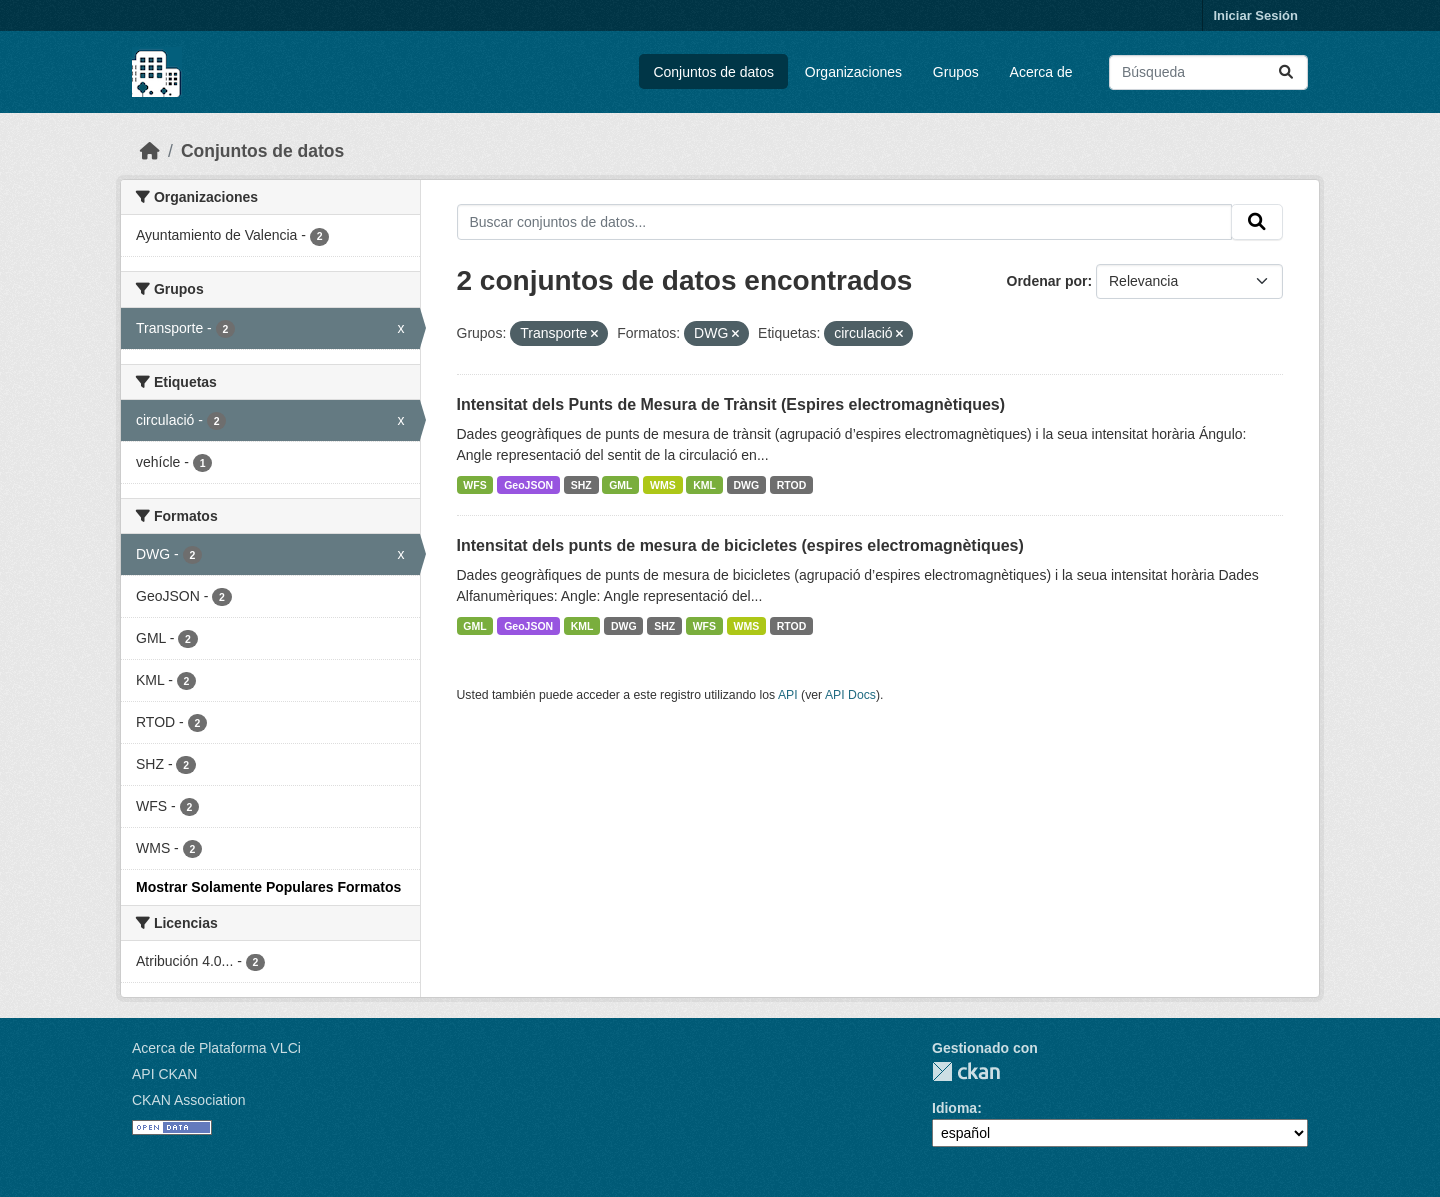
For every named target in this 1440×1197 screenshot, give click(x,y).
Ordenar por (1047, 281)
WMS (663, 485)
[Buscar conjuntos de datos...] (1208, 72)
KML (704, 485)
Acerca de (1041, 72)
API (788, 695)
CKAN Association (189, 1100)
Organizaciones (853, 72)
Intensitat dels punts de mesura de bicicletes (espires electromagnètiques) (740, 545)
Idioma (954, 1108)
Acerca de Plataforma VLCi (216, 1048)
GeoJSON (528, 485)
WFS (474, 485)
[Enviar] (1286, 72)
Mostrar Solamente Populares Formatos (268, 887)
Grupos (956, 72)
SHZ (581, 485)
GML (620, 485)
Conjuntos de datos (713, 72)
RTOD (792, 485)
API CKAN (164, 1074)
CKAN (966, 1071)
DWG (747, 485)
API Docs (850, 695)
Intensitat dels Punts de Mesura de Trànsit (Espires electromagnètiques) (731, 404)
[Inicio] (150, 151)
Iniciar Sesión (1255, 15)
